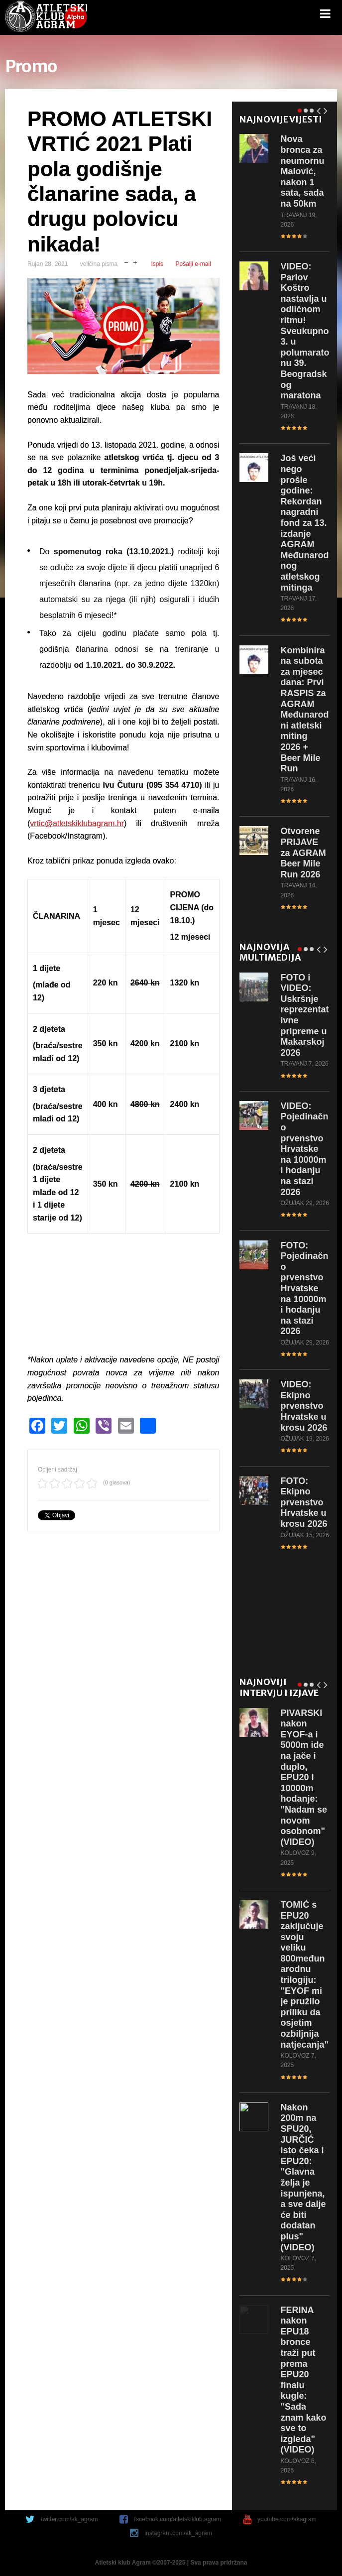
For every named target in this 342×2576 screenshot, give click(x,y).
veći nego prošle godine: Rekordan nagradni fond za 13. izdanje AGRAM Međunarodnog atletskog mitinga (305, 522)
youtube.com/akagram (287, 2519)
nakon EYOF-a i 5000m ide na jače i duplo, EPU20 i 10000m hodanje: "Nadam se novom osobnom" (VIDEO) (304, 1777)
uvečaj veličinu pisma (135, 261)
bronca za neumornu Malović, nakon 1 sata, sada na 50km (303, 171)
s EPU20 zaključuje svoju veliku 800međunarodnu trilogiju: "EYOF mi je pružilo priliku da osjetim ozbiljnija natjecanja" (305, 1975)
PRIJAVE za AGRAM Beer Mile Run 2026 (303, 852)
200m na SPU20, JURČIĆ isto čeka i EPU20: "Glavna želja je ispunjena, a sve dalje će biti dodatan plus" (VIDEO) (303, 2177)
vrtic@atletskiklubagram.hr (77, 823)
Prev (319, 109)
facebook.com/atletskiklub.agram (177, 2519)
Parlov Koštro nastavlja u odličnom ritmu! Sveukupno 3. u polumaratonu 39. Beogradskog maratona (305, 330)
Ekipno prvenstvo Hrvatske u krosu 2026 (304, 1405)
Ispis (157, 263)
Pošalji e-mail (193, 263)
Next (326, 109)
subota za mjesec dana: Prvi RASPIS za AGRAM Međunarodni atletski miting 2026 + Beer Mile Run (305, 709)
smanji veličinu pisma (126, 261)
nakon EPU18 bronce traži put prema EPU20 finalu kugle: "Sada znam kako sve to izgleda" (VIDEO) (304, 2380)
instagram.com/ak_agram (178, 2533)
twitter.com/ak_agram (69, 2519)
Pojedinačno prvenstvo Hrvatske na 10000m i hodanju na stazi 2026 (305, 1149)
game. (46, 17)
